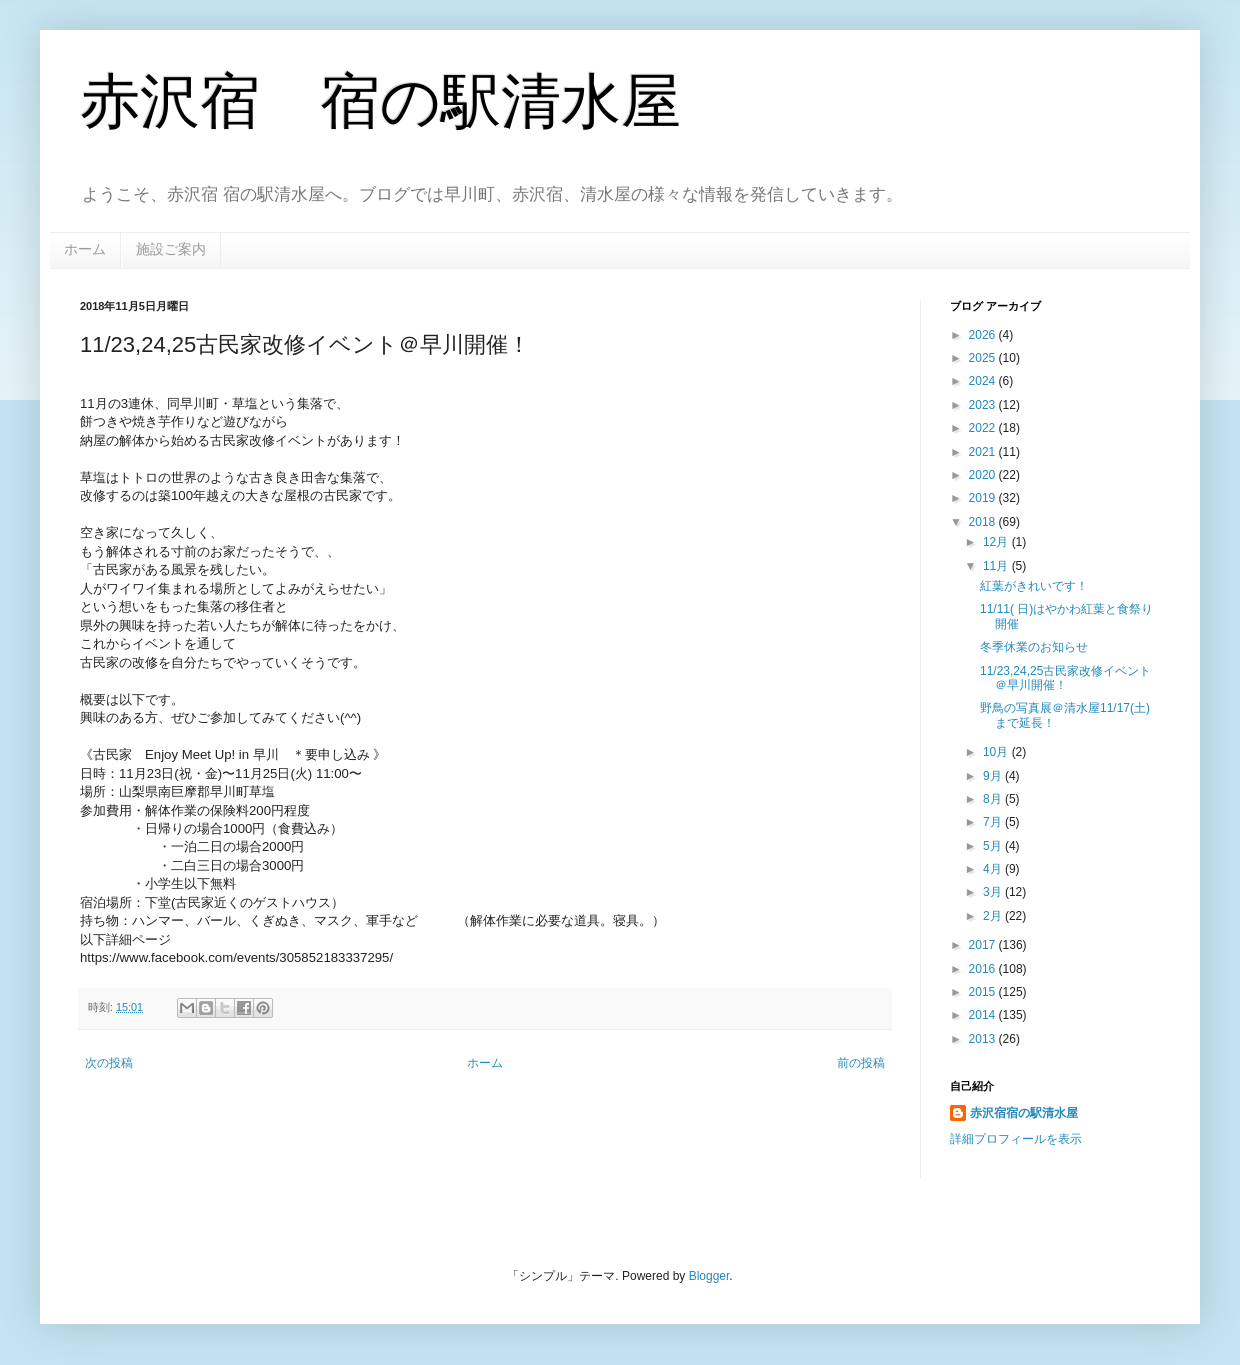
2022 (984, 428)
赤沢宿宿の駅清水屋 (1024, 1113)
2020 (984, 475)
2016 (984, 969)
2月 (994, 916)
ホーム (85, 249)
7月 (994, 822)
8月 (994, 799)
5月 (994, 846)
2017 (984, 945)
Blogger (709, 1276)
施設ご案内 (171, 249)
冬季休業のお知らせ (1034, 647)
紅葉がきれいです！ (1034, 586)
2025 (984, 358)
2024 (984, 381)
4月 (994, 869)
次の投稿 (109, 1063)
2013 (984, 1039)
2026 (984, 335)
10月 (997, 752)
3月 (994, 892)
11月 (997, 566)
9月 (994, 776)
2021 (984, 452)
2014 (984, 1015)
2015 (984, 992)
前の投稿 (861, 1063)
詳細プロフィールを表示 (1016, 1139)
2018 (984, 522)
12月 (997, 542)
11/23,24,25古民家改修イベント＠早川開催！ (1065, 678)
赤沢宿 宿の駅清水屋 (380, 101)
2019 (984, 498)
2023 (984, 405)
